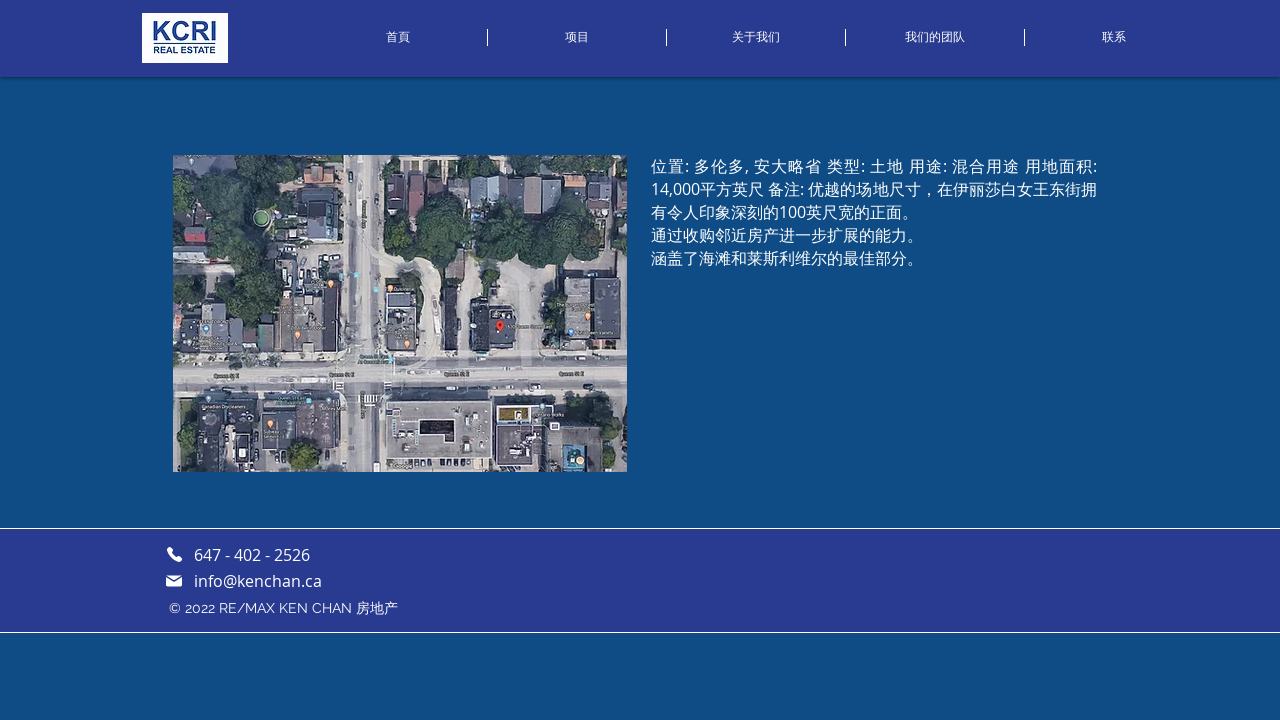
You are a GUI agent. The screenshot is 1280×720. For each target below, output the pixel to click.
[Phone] (174, 554)
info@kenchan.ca (258, 581)
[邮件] (174, 581)
